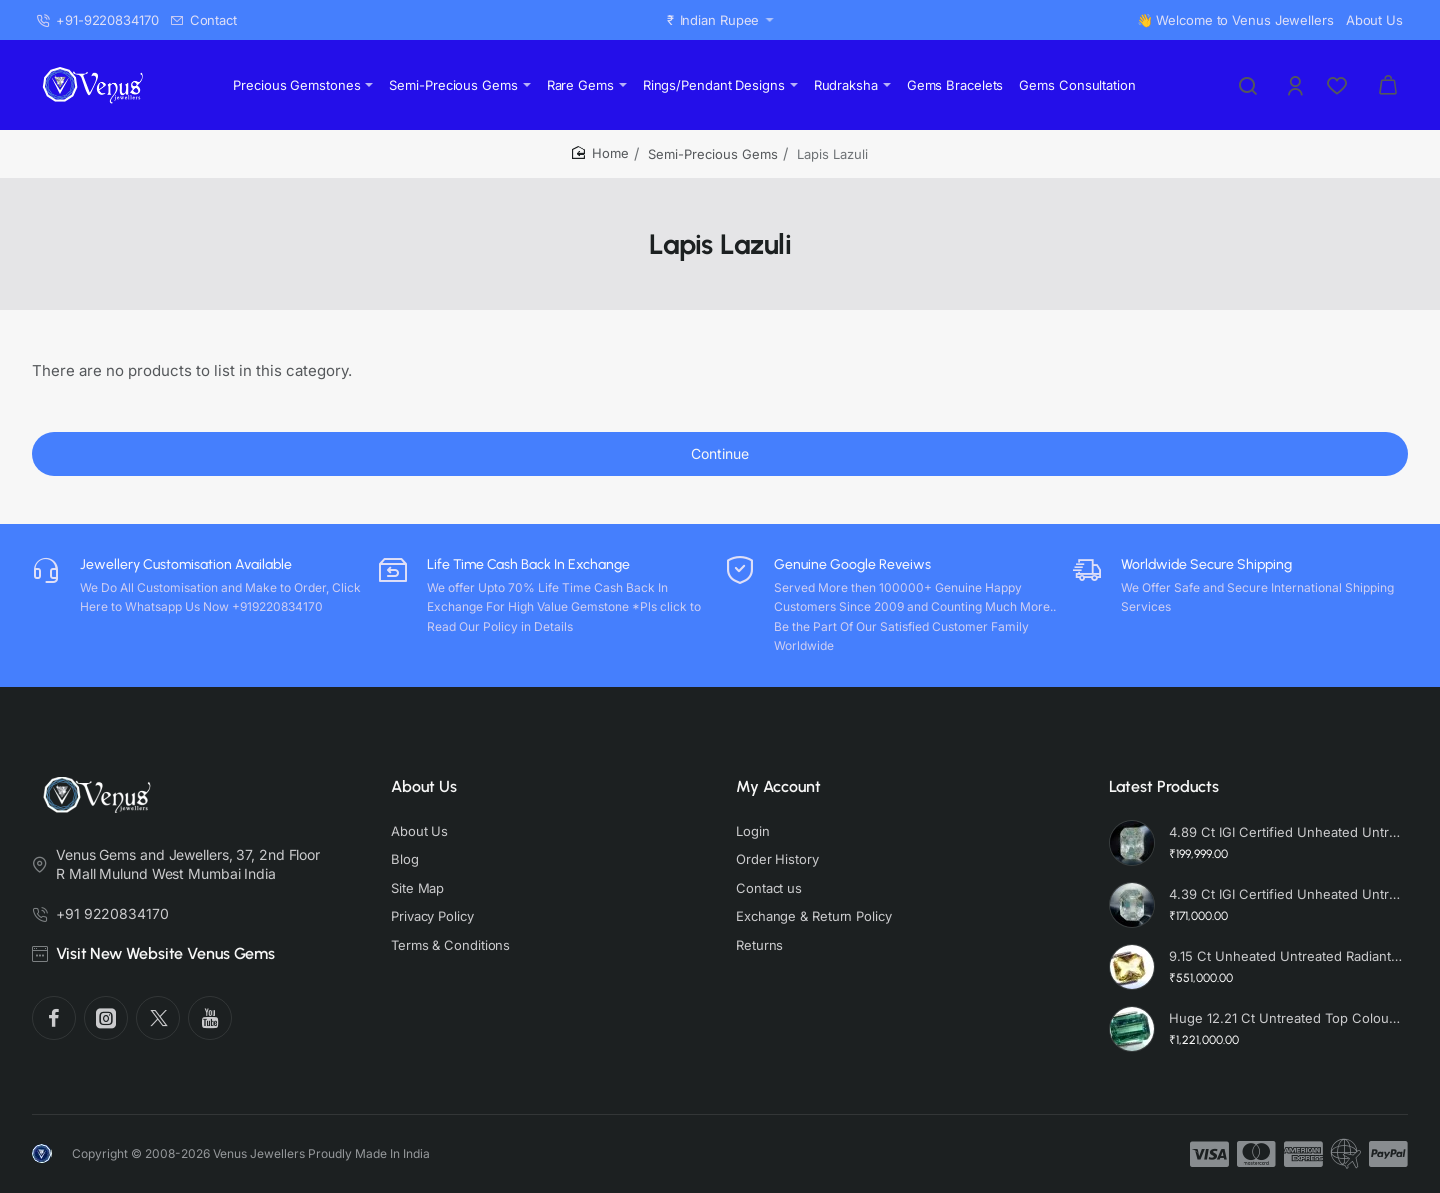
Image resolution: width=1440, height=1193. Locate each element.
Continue (720, 453)
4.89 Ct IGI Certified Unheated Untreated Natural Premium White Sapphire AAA (1285, 832)
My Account (778, 786)
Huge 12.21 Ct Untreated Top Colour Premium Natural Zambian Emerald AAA (1285, 1018)
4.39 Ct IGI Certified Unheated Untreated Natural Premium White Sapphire (1285, 894)
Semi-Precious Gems (713, 154)
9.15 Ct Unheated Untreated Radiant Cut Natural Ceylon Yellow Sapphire (1285, 956)
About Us (424, 786)
